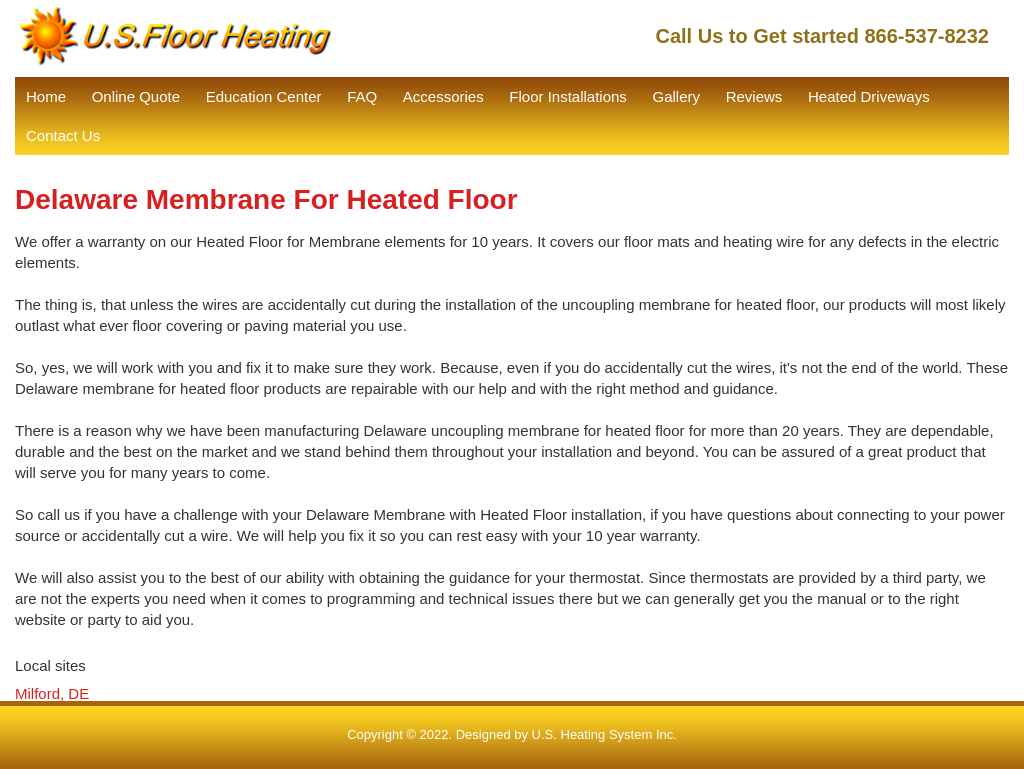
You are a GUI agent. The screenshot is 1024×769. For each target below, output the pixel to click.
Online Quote (136, 96)
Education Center (264, 96)
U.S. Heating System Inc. (604, 734)
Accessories (443, 96)
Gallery (677, 96)
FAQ (362, 96)
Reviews (754, 96)
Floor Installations (568, 96)
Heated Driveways (869, 96)
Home (46, 96)
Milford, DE (52, 693)
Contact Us (63, 135)
